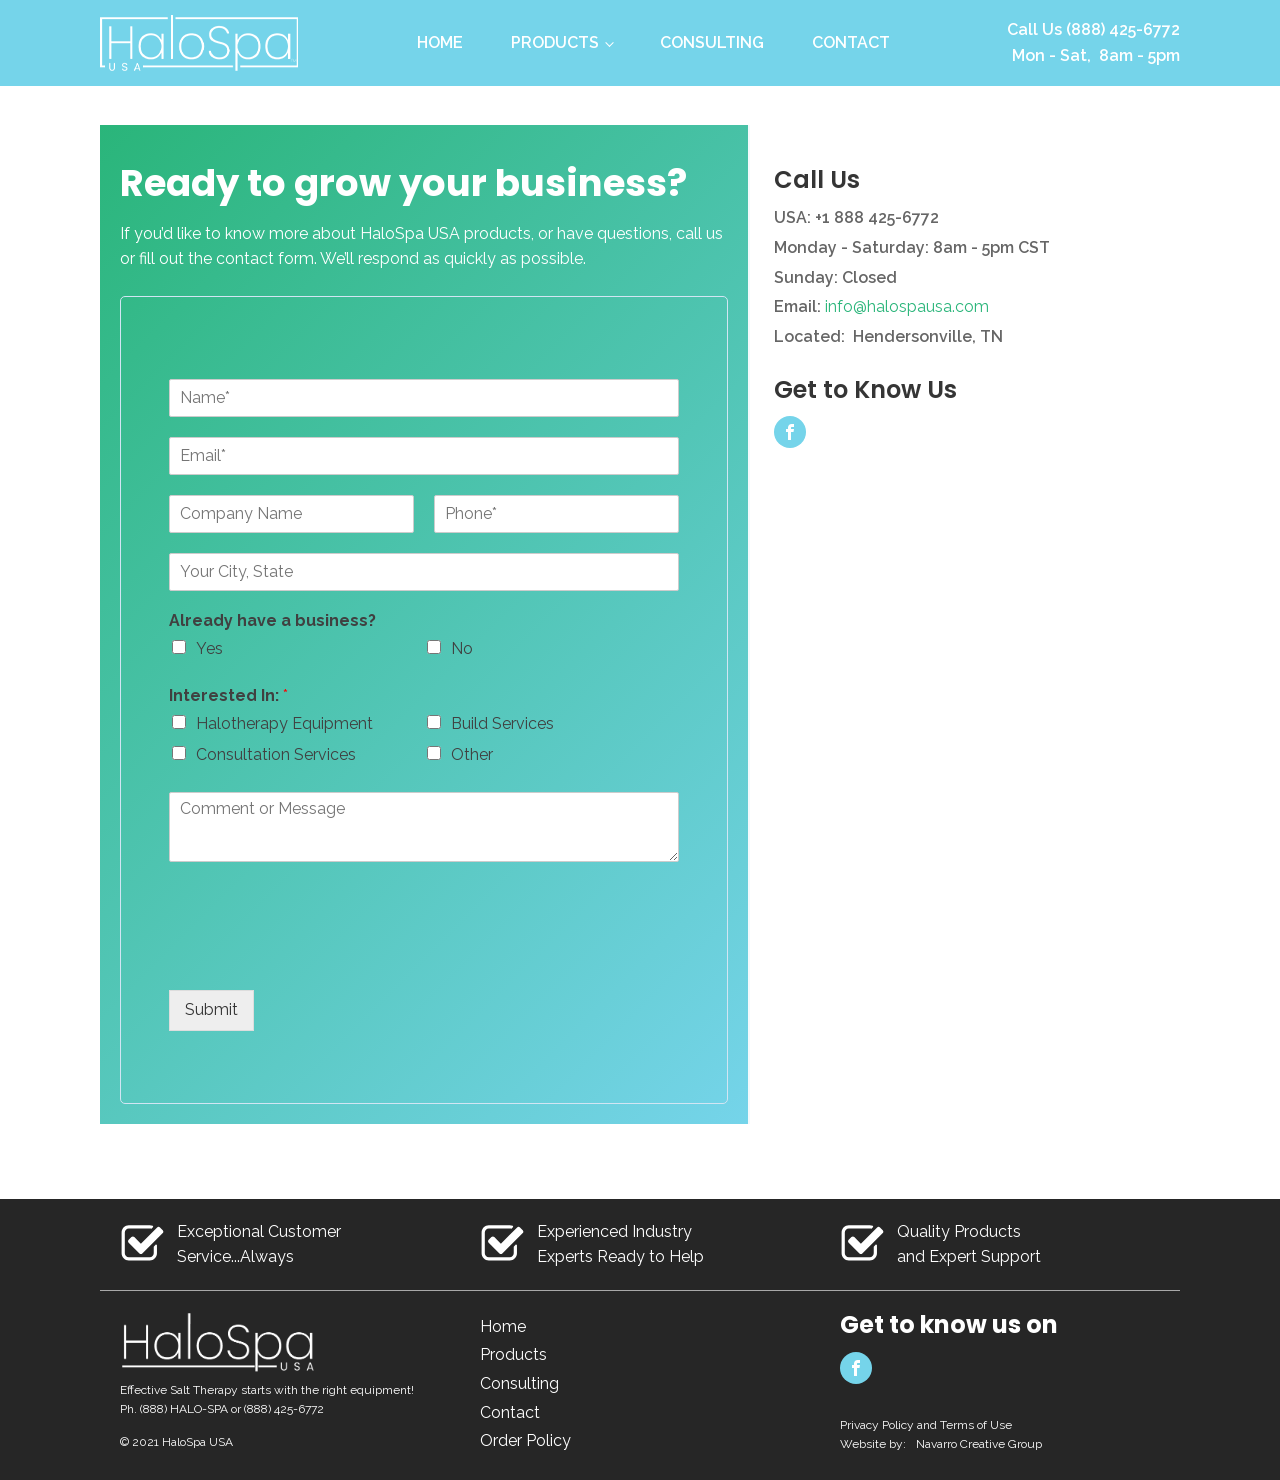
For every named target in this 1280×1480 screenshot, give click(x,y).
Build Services (502, 723)
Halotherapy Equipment (284, 723)
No (462, 648)
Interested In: (228, 695)
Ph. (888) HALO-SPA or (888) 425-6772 (222, 1409)
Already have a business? (272, 620)
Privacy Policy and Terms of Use (926, 1425)
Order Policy (525, 1440)
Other (472, 754)
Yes (209, 648)
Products (555, 42)
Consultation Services (276, 754)
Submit (211, 1009)
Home (440, 42)
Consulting (712, 42)
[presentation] (321, 957)
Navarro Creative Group (979, 1444)
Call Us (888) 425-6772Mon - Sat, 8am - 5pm (1093, 42)
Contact (851, 42)
